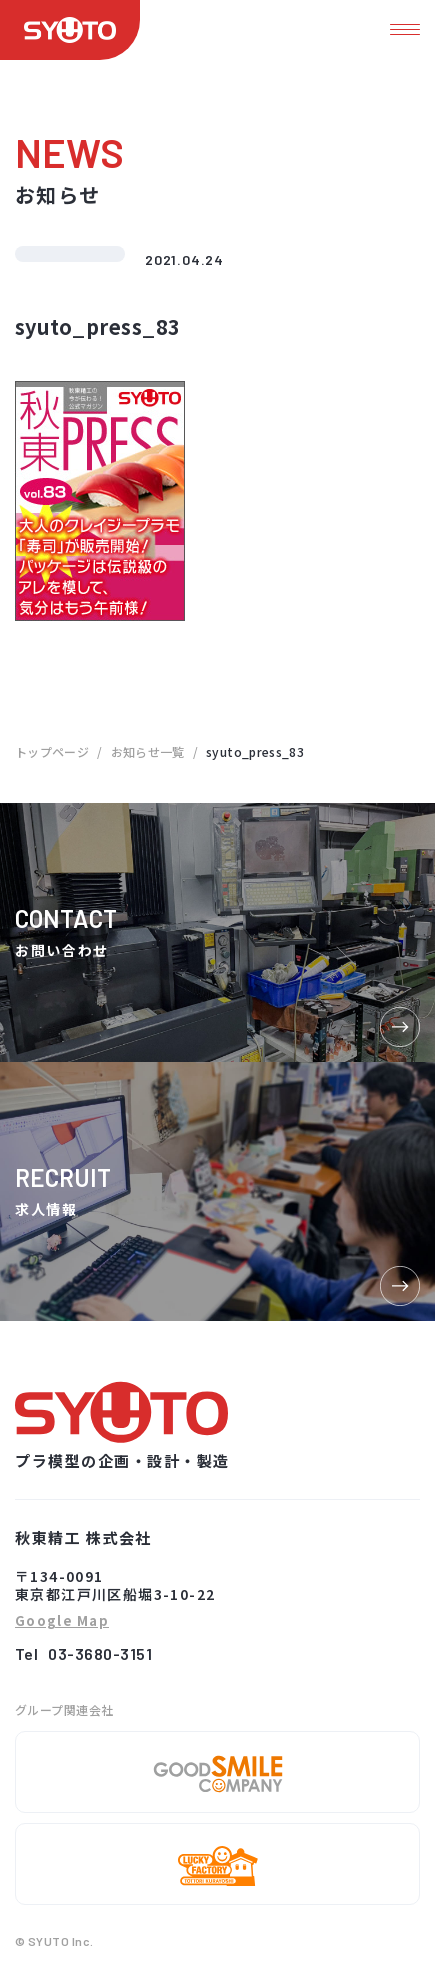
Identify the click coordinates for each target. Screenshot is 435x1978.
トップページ (52, 751)
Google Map (62, 1621)
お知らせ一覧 (148, 751)
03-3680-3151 (100, 1653)
